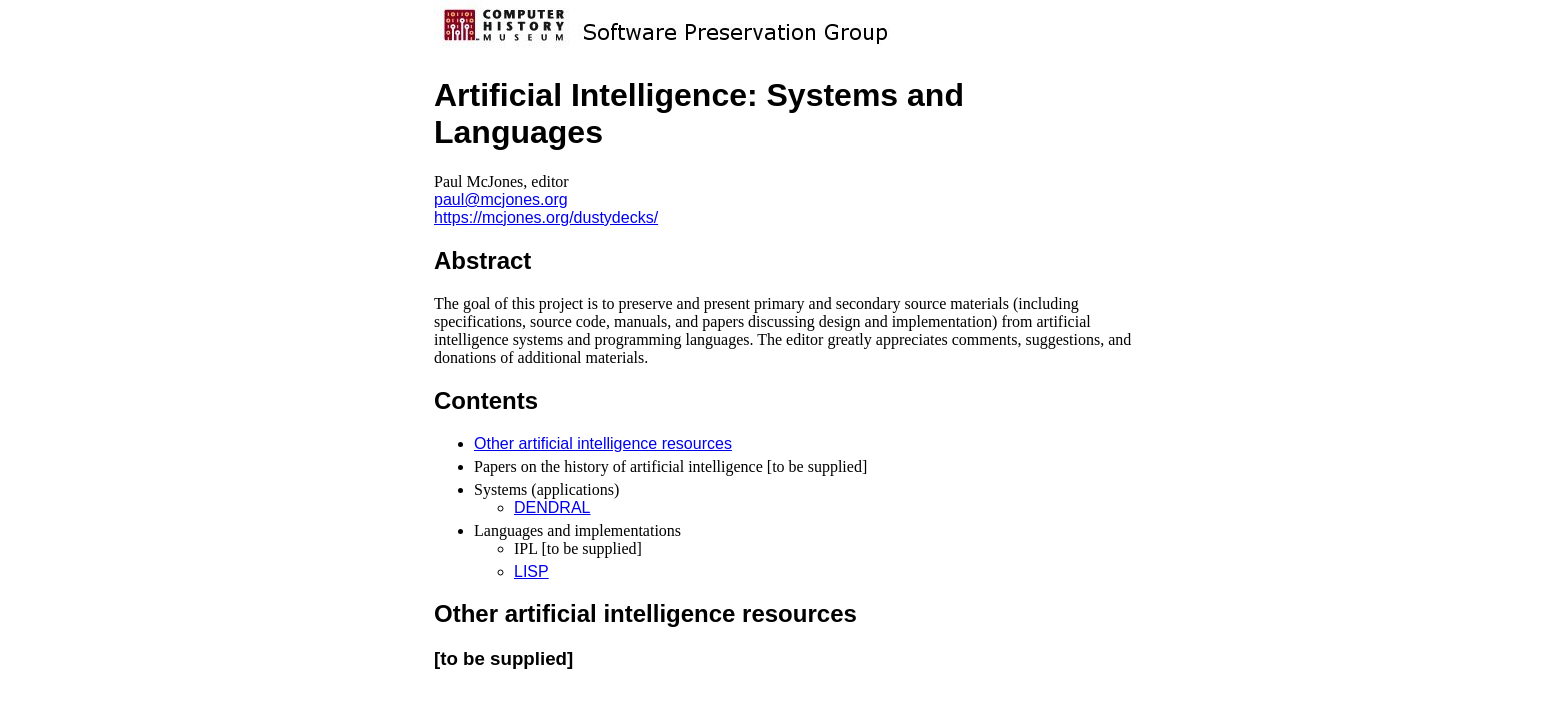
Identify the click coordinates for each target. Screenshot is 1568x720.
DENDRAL (552, 507)
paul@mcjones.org (501, 199)
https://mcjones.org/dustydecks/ (546, 217)
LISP (531, 571)
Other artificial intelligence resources (603, 443)
